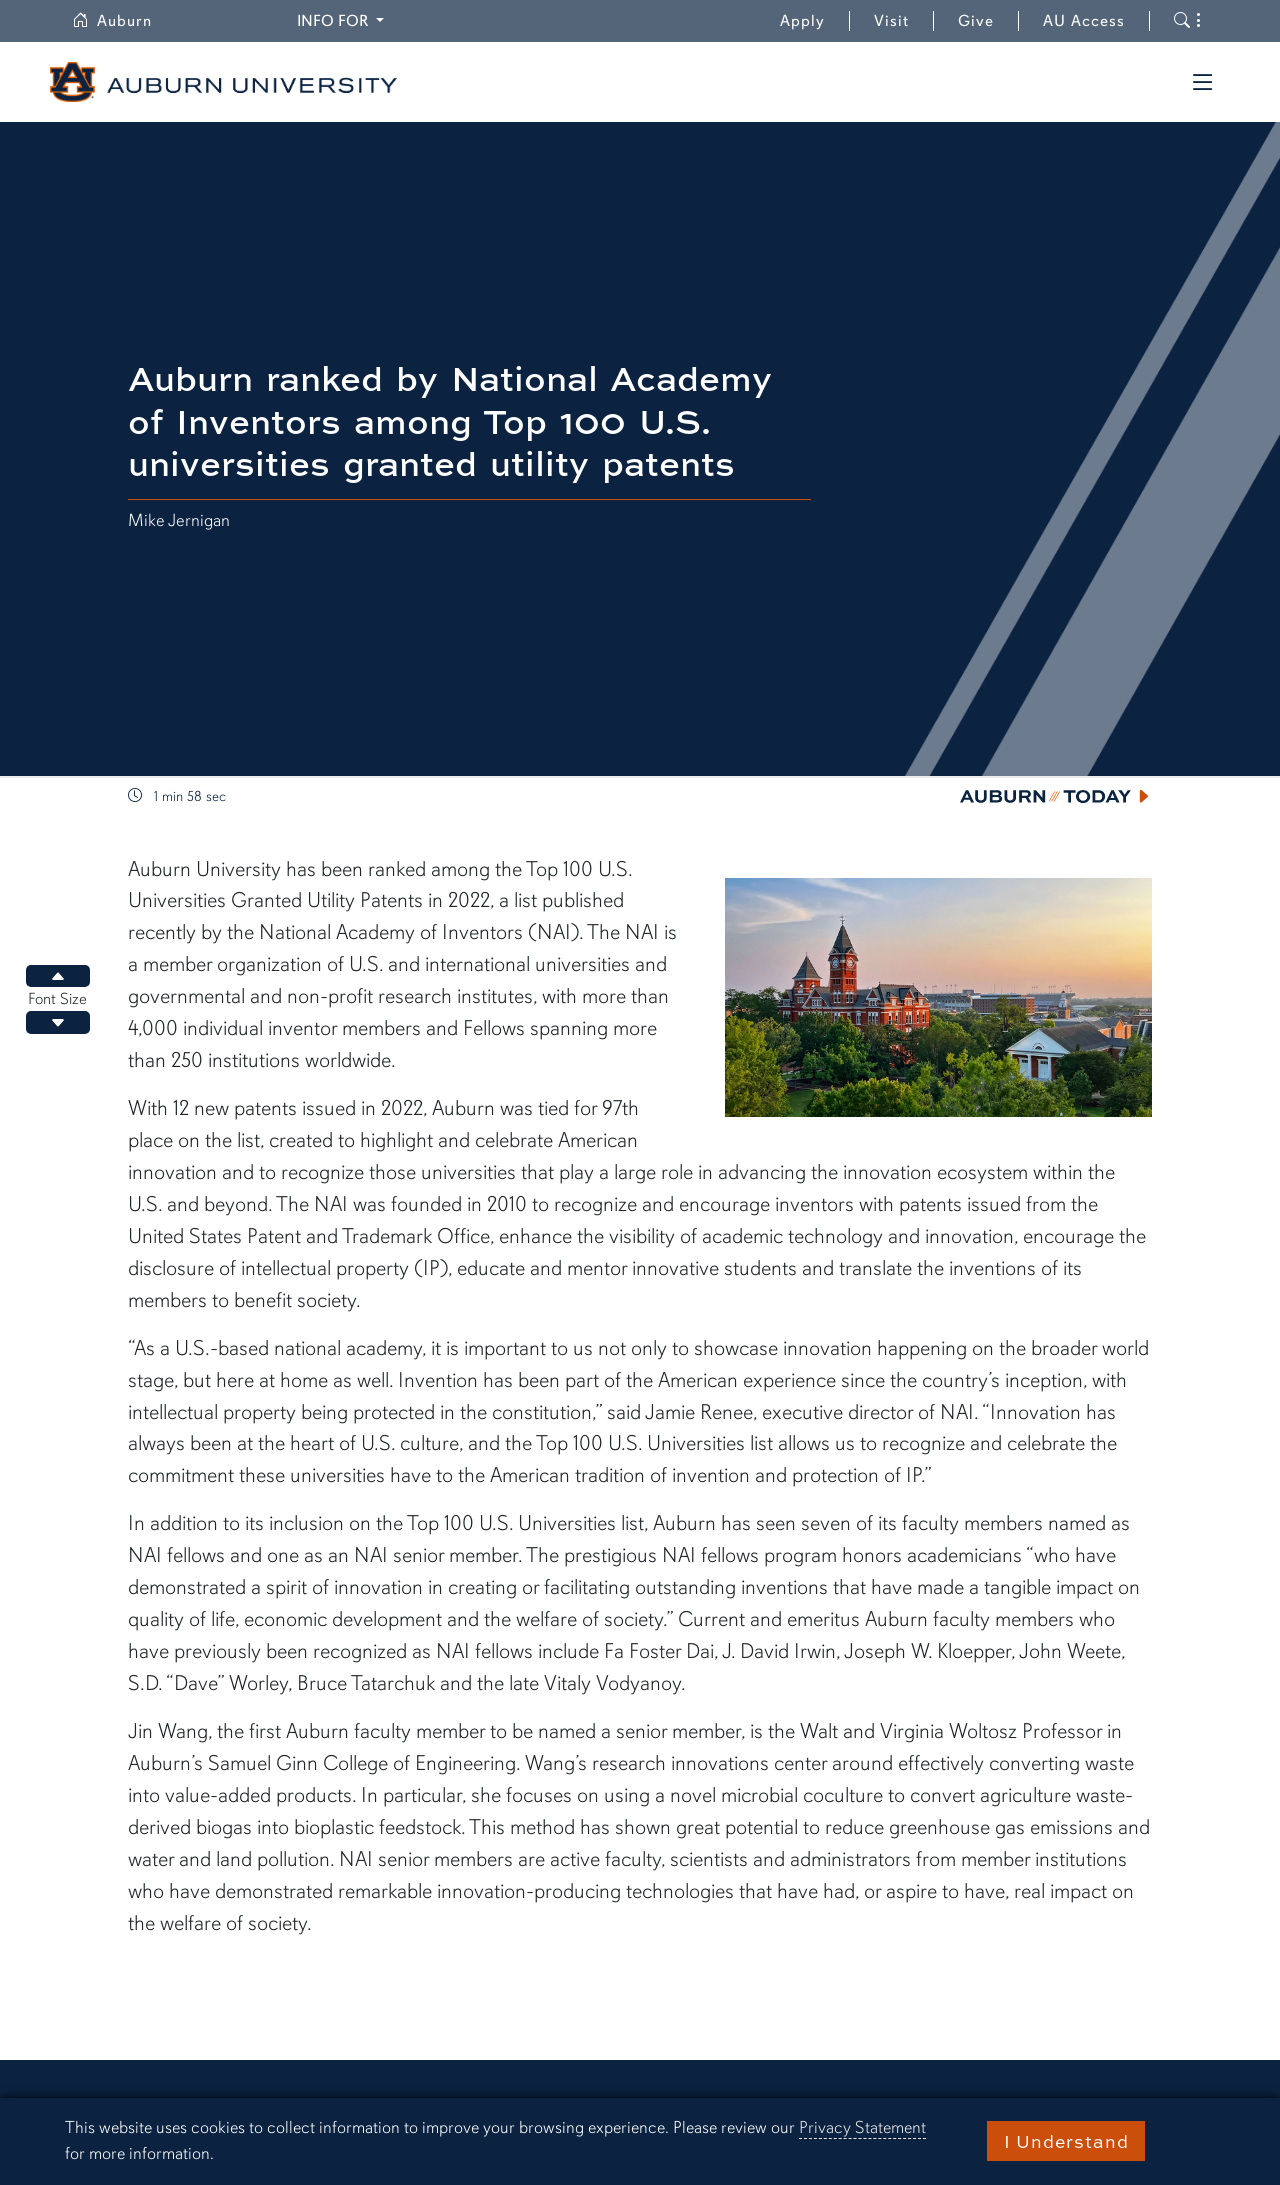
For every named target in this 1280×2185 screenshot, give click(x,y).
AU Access (1084, 21)
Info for (343, 19)
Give (988, 21)
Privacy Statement (862, 2127)
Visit (891, 21)
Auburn (124, 21)
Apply (802, 21)
